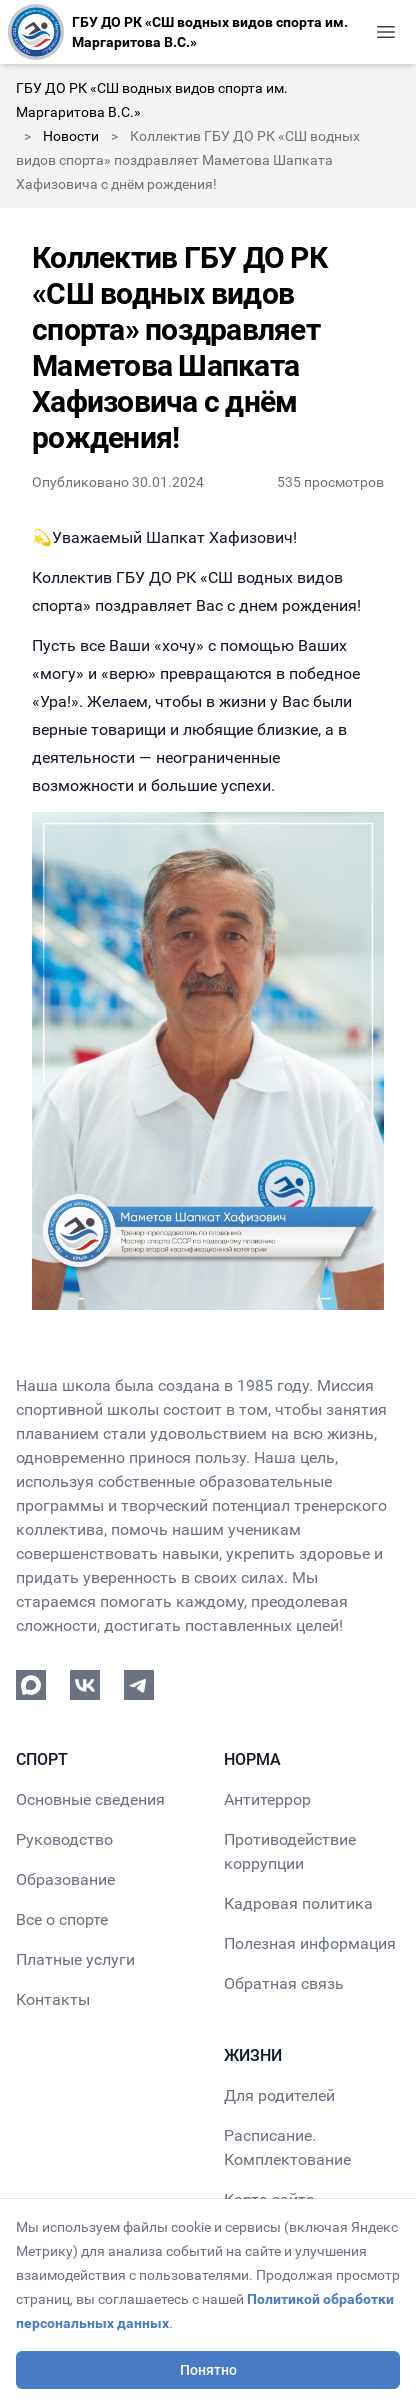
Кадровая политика (298, 1903)
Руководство (64, 1839)
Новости (71, 136)
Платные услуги (75, 1959)
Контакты (53, 1999)
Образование (65, 1879)
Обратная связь (284, 1983)
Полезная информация (310, 1943)
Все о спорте (62, 1919)
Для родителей (279, 2095)
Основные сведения (90, 1799)
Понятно (208, 2370)
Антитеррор (267, 1799)
